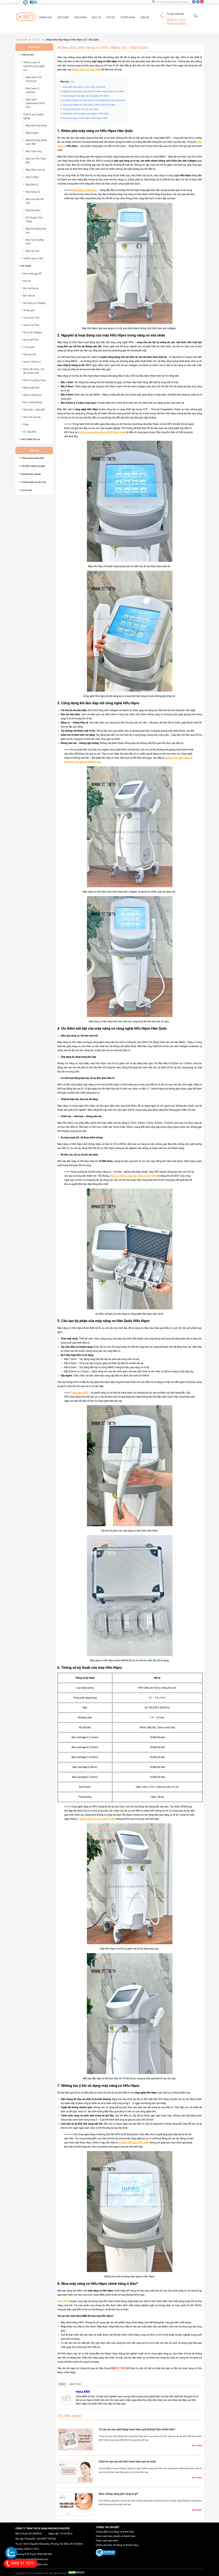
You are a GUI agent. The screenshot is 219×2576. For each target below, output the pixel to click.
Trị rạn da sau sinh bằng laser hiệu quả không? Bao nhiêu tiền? (137, 2429)
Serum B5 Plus (31, 339)
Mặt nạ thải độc (31, 387)
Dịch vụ (96, 17)
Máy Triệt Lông (33, 151)
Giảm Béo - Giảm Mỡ (34, 409)
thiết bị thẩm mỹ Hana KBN (86, 69)
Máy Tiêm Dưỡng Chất (35, 242)
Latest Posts (75, 2384)
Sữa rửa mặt (29, 354)
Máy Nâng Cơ (33, 191)
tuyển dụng (127, 17)
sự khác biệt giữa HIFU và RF (133, 2142)
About (62, 2384)
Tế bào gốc (29, 310)
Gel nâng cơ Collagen (34, 303)
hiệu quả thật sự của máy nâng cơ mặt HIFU (133, 1175)
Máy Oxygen (32, 132)
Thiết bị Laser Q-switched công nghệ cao (33, 66)
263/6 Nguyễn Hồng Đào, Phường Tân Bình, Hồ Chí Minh (53, 2543)
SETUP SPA (26, 490)
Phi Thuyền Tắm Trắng (34, 219)
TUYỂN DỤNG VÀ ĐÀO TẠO (33, 482)
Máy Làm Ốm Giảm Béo (36, 160)
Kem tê (27, 281)
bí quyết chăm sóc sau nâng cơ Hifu (96, 1819)
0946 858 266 (44, 2554)
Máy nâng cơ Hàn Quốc (84, 190)
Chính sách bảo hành (107, 2540)
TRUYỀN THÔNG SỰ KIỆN (33, 466)
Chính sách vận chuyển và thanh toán (115, 2536)
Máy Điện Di (32, 184)
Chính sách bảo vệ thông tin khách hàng (117, 2545)
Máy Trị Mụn (32, 177)
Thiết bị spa (27, 55)
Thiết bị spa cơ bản (33, 258)
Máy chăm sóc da (30, 439)
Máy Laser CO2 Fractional (34, 79)
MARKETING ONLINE (31, 474)
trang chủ (45, 17)
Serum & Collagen (32, 332)
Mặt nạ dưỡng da (32, 395)
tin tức (110, 17)
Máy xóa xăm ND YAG (35, 201)
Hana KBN (83, 2391)
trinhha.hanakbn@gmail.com (173, 2)
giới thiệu (63, 17)
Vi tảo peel (28, 347)
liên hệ (144, 17)
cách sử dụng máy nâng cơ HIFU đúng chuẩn (102, 432)
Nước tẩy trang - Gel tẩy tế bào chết (33, 371)
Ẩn (72, 82)
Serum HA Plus (31, 325)
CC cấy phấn (29, 431)
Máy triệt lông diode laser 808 (36, 142)
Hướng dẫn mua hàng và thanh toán (115, 2531)
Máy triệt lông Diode (36, 125)
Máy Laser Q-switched (33, 90)
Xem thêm (197, 2445)
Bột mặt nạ (29, 295)
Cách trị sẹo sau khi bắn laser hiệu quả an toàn (127, 2461)
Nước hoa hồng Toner (34, 380)
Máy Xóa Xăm (33, 210)
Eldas (26, 424)
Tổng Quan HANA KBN (32, 458)
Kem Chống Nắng (32, 402)
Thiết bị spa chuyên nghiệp (33, 116)
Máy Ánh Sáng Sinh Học (36, 230)
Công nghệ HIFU (79, 1392)
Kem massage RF (32, 273)
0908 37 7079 (31, 2549)
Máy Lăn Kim (33, 251)
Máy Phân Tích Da (35, 169)
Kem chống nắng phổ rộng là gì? (118, 2493)
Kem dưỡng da (31, 288)
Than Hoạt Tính (31, 317)
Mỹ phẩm (26, 266)
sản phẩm (80, 17)
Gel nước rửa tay (32, 417)
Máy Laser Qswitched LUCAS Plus (35, 103)
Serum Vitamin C (32, 361)
